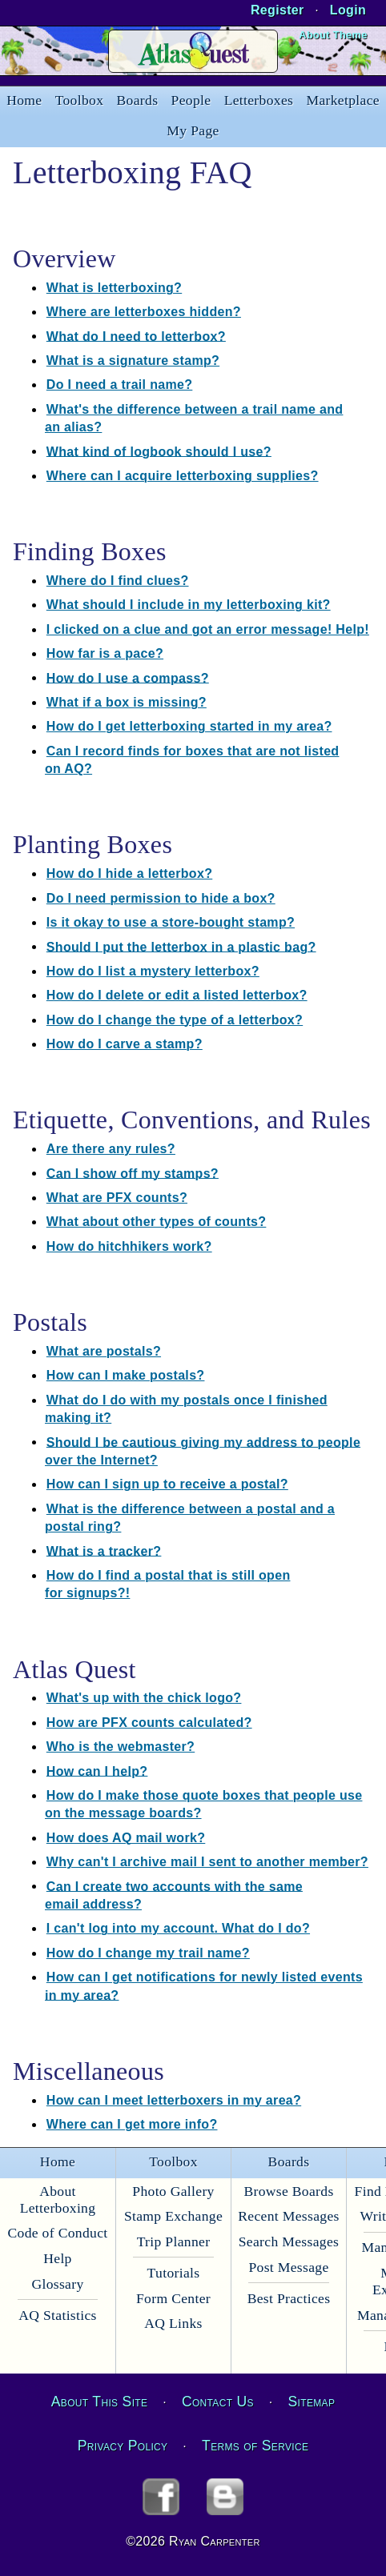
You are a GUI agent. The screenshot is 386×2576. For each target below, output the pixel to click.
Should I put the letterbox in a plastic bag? (181, 946)
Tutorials (173, 2273)
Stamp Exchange (173, 2216)
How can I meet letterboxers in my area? (173, 2100)
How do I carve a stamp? (124, 1044)
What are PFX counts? (116, 1197)
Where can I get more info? (132, 2124)
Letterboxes (259, 100)
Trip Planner (174, 2241)
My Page (193, 130)
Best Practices (289, 2298)
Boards (138, 100)
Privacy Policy (123, 2446)
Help (57, 2258)
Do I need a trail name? (119, 384)
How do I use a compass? (127, 677)
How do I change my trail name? (148, 1953)
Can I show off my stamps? (132, 1173)
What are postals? (103, 1351)
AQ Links (173, 2323)
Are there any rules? (110, 1149)
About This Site (99, 2402)
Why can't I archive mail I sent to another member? (207, 1862)
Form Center (173, 2298)
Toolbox (79, 100)
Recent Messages (288, 2216)
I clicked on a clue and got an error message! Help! (207, 629)
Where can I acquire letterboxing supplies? (182, 476)
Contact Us (218, 2402)
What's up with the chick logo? (144, 1698)
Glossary (57, 2284)
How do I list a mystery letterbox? (152, 971)
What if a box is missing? (126, 702)
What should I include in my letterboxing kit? (188, 604)
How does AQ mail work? (125, 1838)
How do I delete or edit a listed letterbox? (177, 995)
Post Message (288, 2267)
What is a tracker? (104, 1550)
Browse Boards (288, 2191)
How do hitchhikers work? (129, 1246)
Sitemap (312, 2402)
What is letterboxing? (114, 287)
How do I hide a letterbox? (129, 873)
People (191, 100)
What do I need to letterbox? (136, 336)
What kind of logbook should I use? (158, 451)
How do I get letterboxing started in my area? (189, 726)
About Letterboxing (58, 2199)
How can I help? (97, 1770)
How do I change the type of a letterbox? (174, 1020)
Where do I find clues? (117, 580)
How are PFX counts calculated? (149, 1722)
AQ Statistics (57, 2315)
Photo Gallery (173, 2191)
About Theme (333, 35)
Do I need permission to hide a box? (160, 898)
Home (24, 100)
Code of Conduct (57, 2233)
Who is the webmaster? (120, 1746)
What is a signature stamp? (132, 360)
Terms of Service (255, 2446)
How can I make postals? (125, 1375)
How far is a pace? (104, 653)
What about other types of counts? (156, 1221)
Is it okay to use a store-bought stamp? (170, 922)
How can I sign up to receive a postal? (167, 1484)
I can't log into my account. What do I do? (178, 1928)
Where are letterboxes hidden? (143, 311)
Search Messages (289, 2241)
